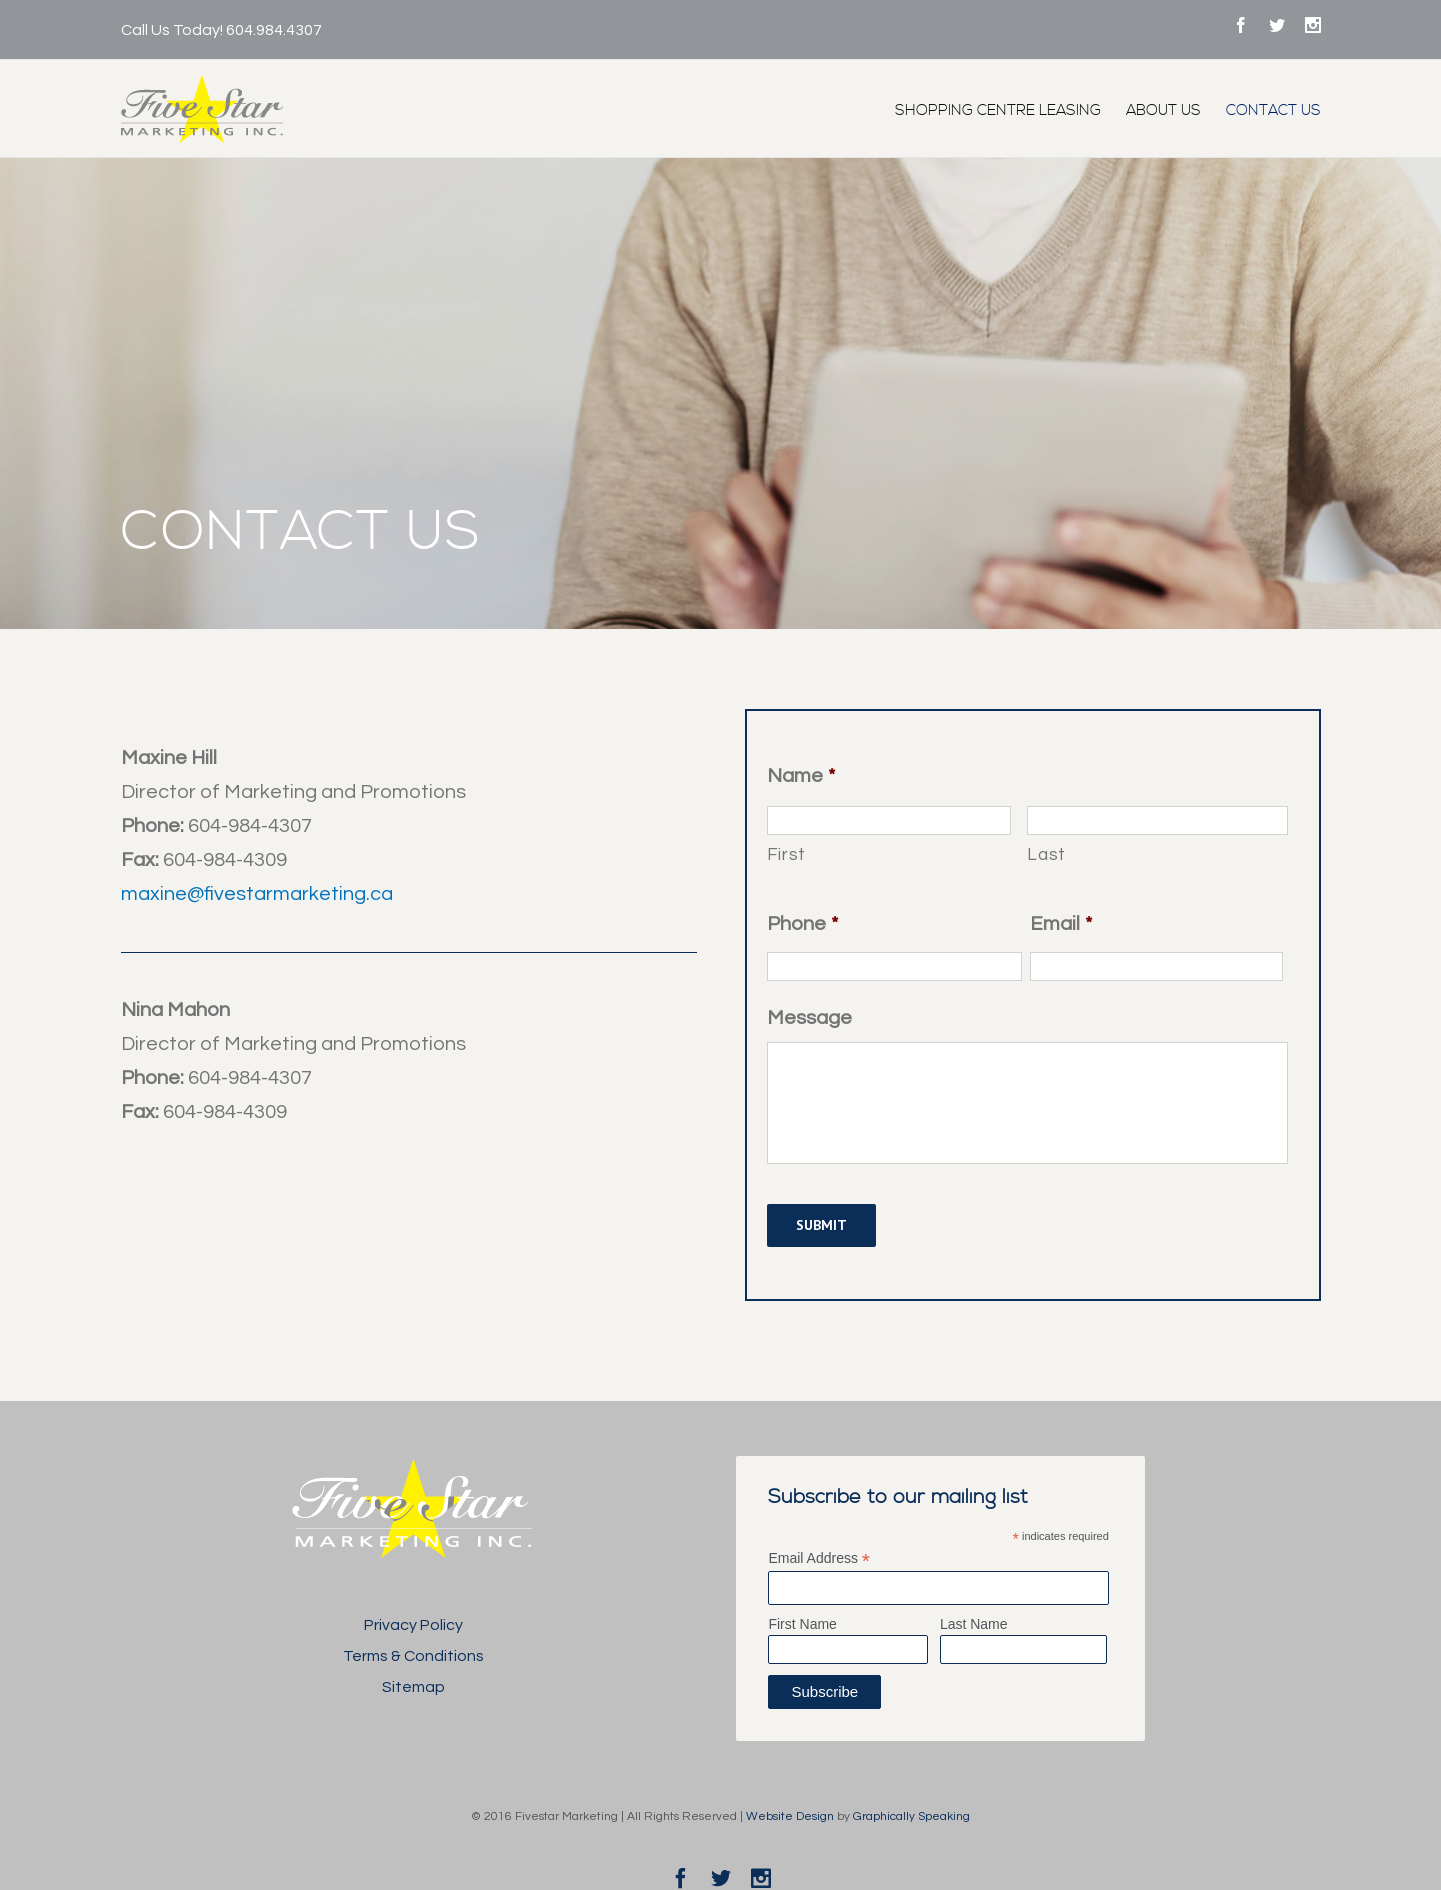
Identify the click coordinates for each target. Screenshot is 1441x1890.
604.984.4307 (274, 30)
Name (801, 776)
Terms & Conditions (413, 1656)
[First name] (889, 820)
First (786, 855)
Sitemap (413, 1687)
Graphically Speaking (911, 1816)
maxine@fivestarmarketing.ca (257, 894)
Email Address (819, 1558)
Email (1061, 924)
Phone (802, 924)
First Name (802, 1624)
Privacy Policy (413, 1625)
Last (1046, 855)
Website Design (790, 1816)
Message (809, 1018)
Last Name (974, 1624)
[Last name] (1157, 820)
